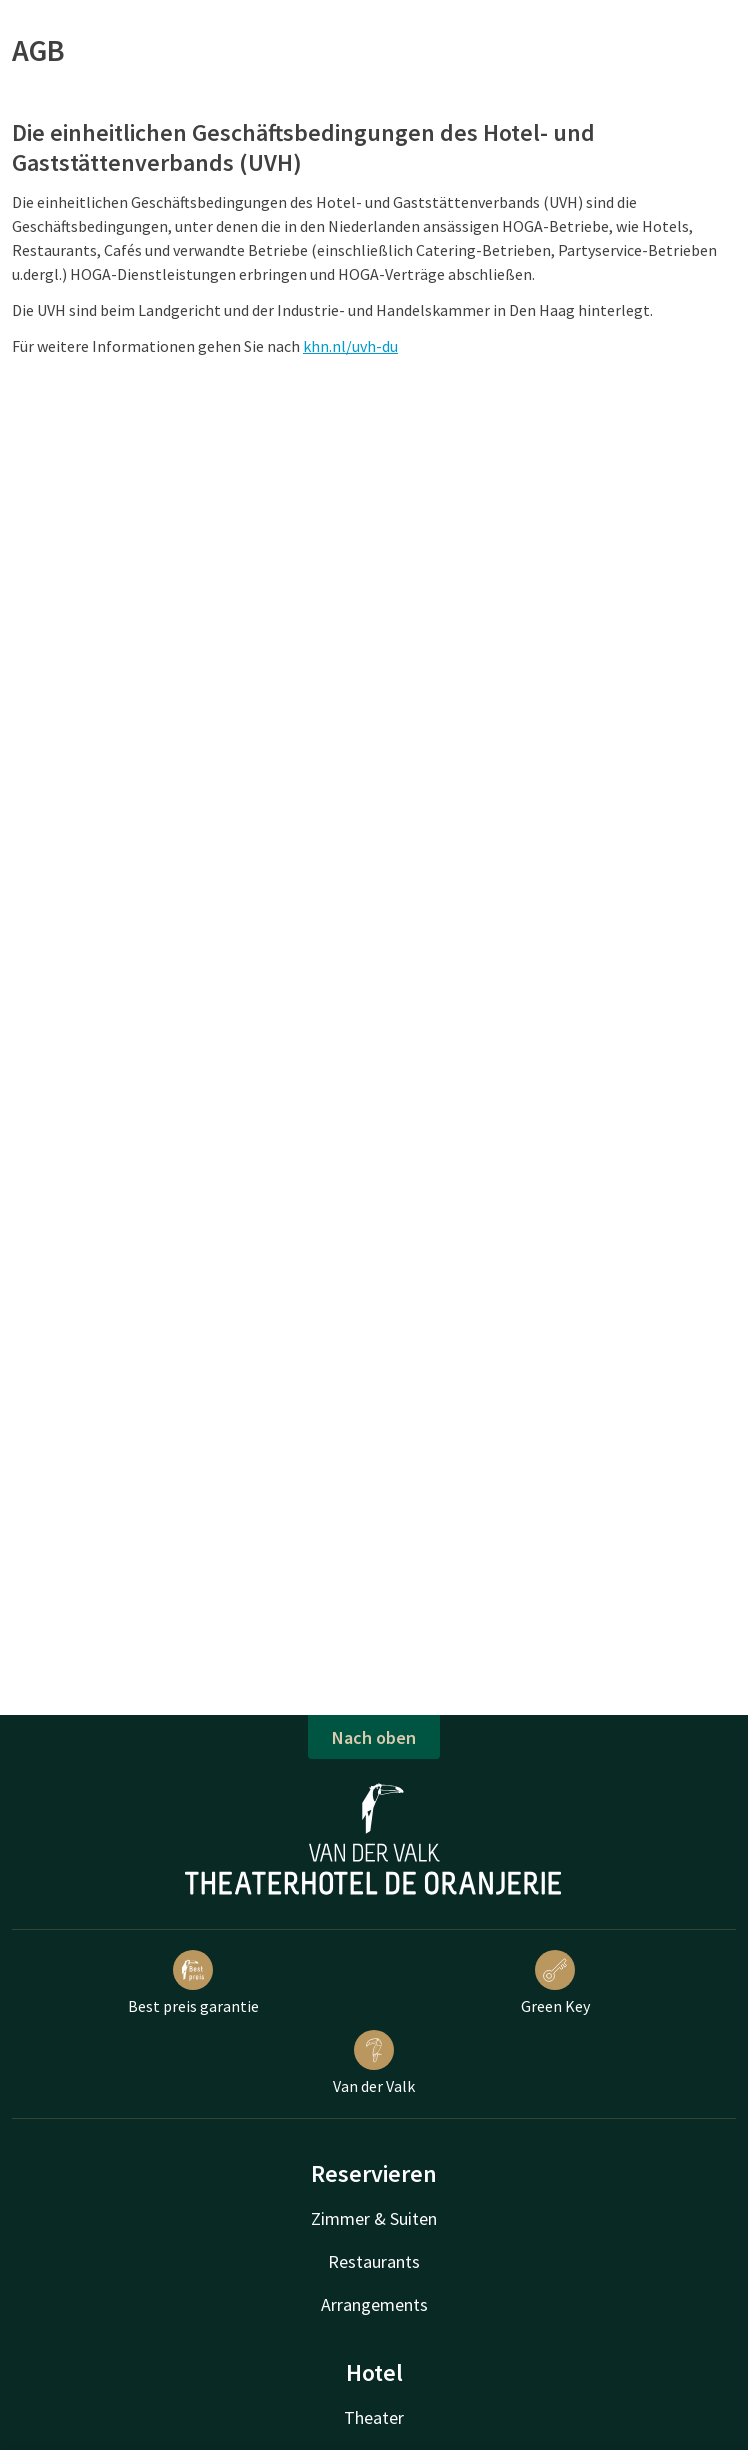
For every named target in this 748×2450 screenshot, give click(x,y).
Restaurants (374, 2261)
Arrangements (374, 2304)
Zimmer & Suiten (374, 2218)
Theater (374, 2417)
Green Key (555, 1983)
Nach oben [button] (374, 1737)
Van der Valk (374, 2063)
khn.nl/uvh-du (350, 346)
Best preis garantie (193, 1983)
